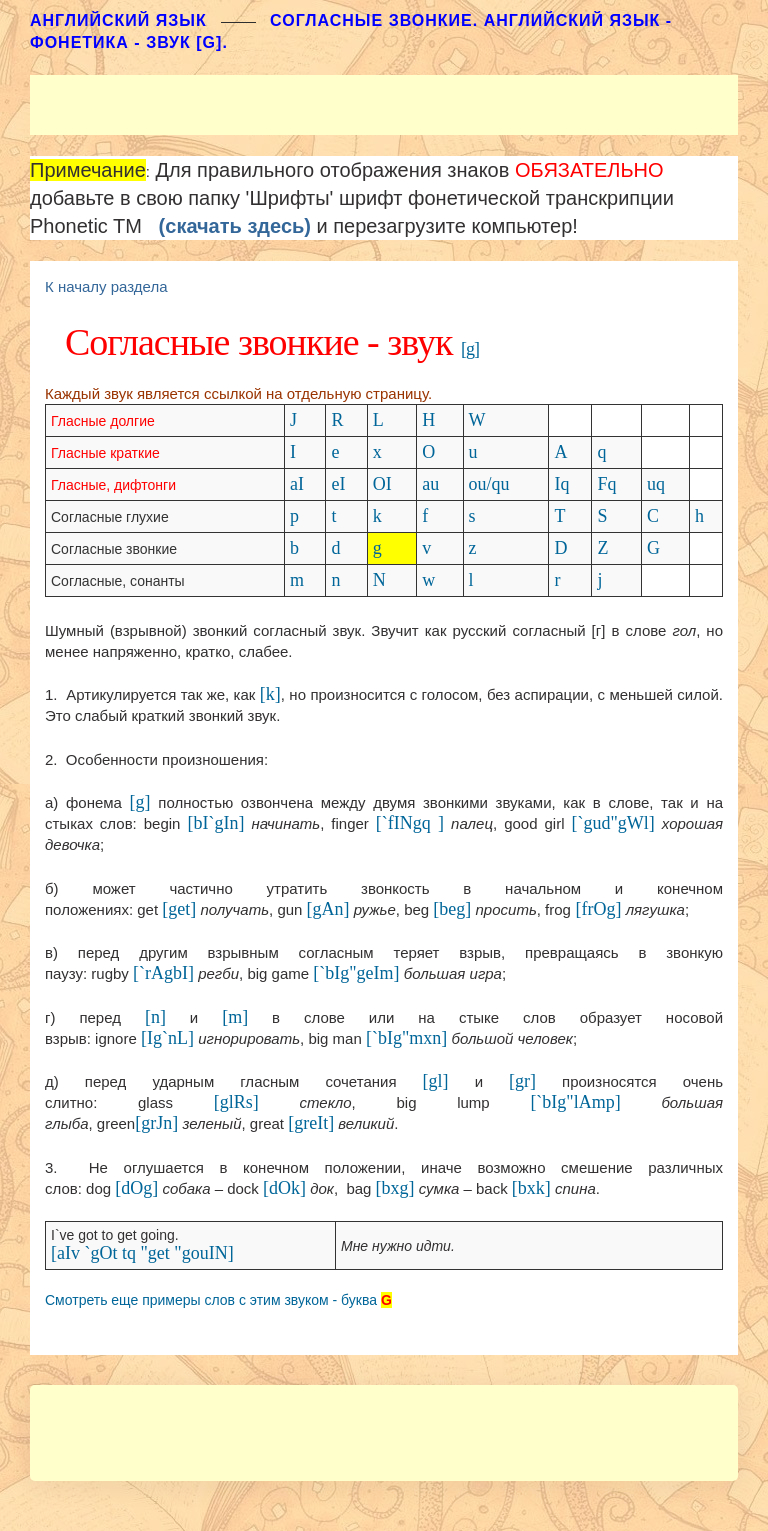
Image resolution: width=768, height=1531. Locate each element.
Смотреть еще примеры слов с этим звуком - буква (211, 1300)
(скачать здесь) (235, 226)
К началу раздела (106, 286)
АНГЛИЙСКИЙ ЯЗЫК (118, 20)
